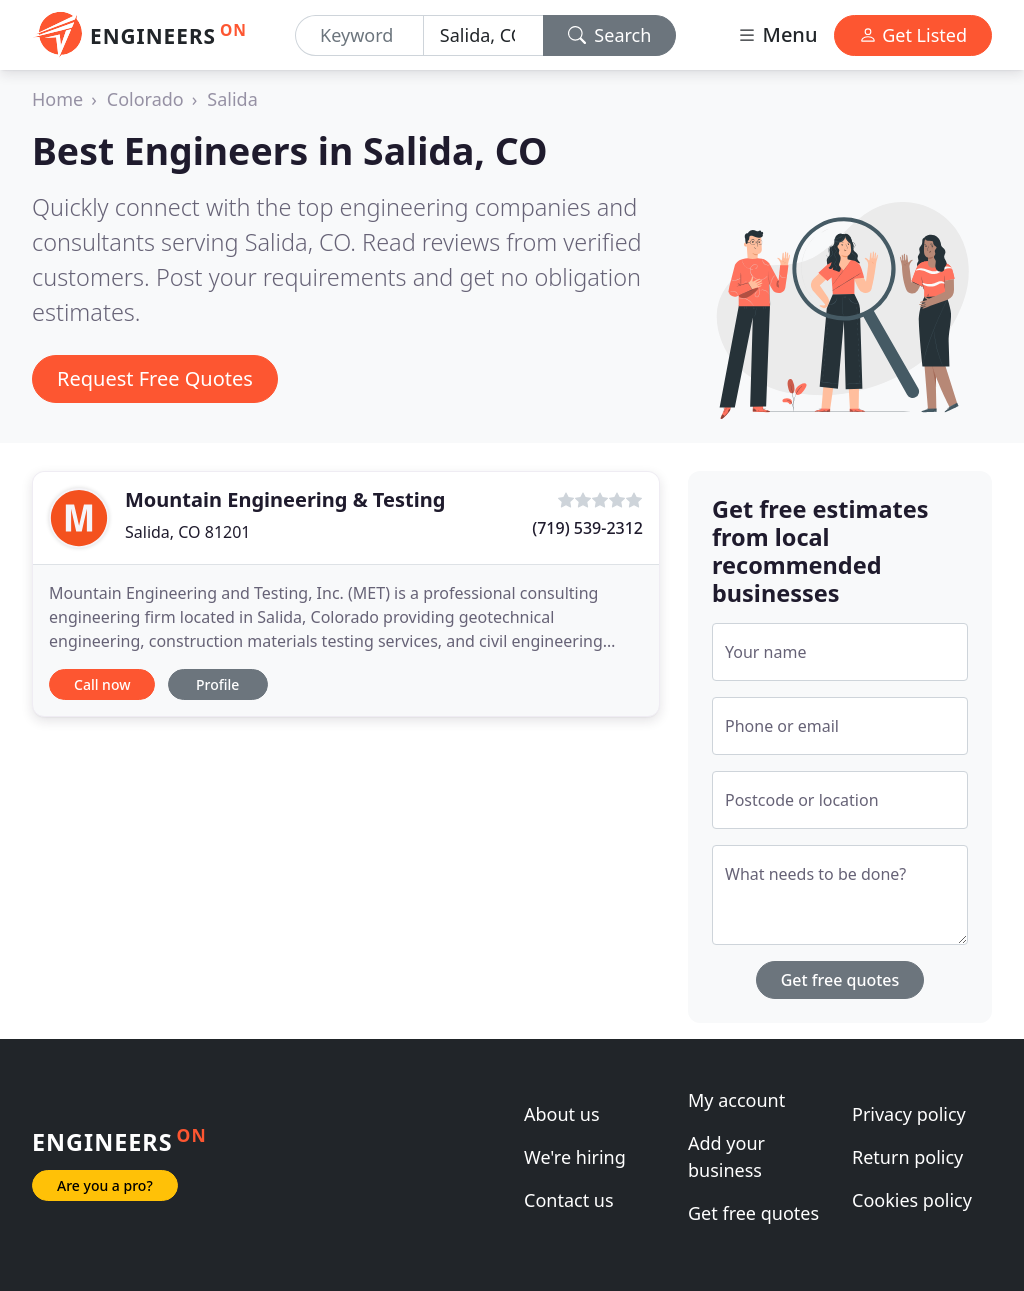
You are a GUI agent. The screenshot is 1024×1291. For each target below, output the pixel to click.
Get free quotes (840, 980)
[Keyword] (359, 35)
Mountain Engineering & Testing (285, 499)
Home (57, 99)
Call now (102, 684)
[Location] (483, 35)
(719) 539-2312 (587, 528)
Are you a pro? (105, 1185)
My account (736, 1100)
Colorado (145, 99)
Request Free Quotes (155, 378)
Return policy (907, 1157)
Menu (777, 34)
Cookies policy (912, 1200)
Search (610, 35)
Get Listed (913, 35)
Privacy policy (909, 1114)
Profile (217, 684)
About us (562, 1114)
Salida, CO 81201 (188, 532)
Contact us (569, 1200)
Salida (232, 99)
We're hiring (575, 1157)
